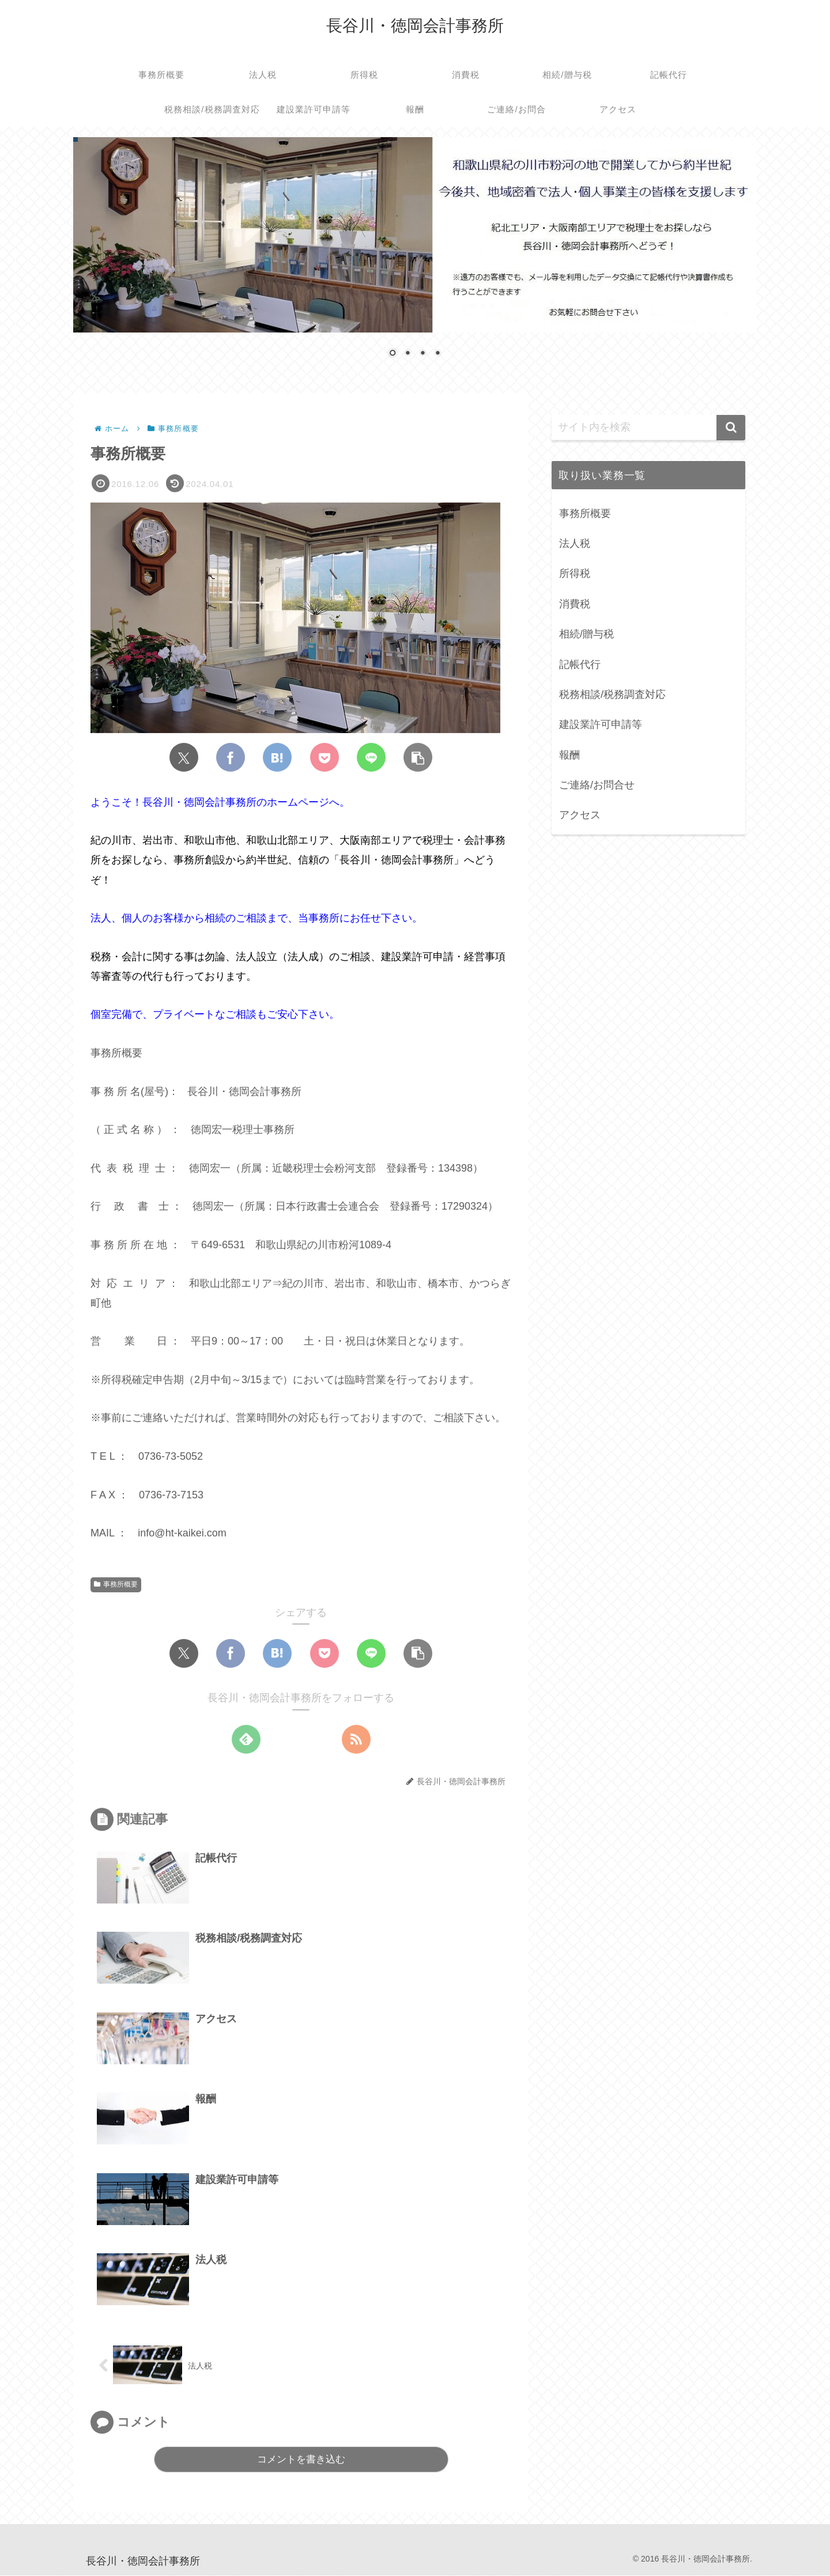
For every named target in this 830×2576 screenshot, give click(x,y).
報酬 (569, 755)
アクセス (580, 815)
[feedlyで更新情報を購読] (246, 1739)
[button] (417, 757)
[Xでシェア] (183, 757)
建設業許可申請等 (600, 724)
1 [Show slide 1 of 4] (392, 354)
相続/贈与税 (586, 634)
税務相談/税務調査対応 (612, 694)
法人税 (574, 543)
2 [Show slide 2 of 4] (407, 354)
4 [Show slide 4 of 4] (437, 354)
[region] (415, 255)
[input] (648, 427)
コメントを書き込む (301, 2461)
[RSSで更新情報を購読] (356, 1739)
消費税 (574, 604)
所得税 (574, 573)
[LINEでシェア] (371, 757)
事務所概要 (116, 1585)
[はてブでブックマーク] (277, 757)
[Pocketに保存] (324, 757)
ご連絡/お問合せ (597, 785)
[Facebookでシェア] (230, 757)
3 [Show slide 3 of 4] (422, 354)
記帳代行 (580, 664)
